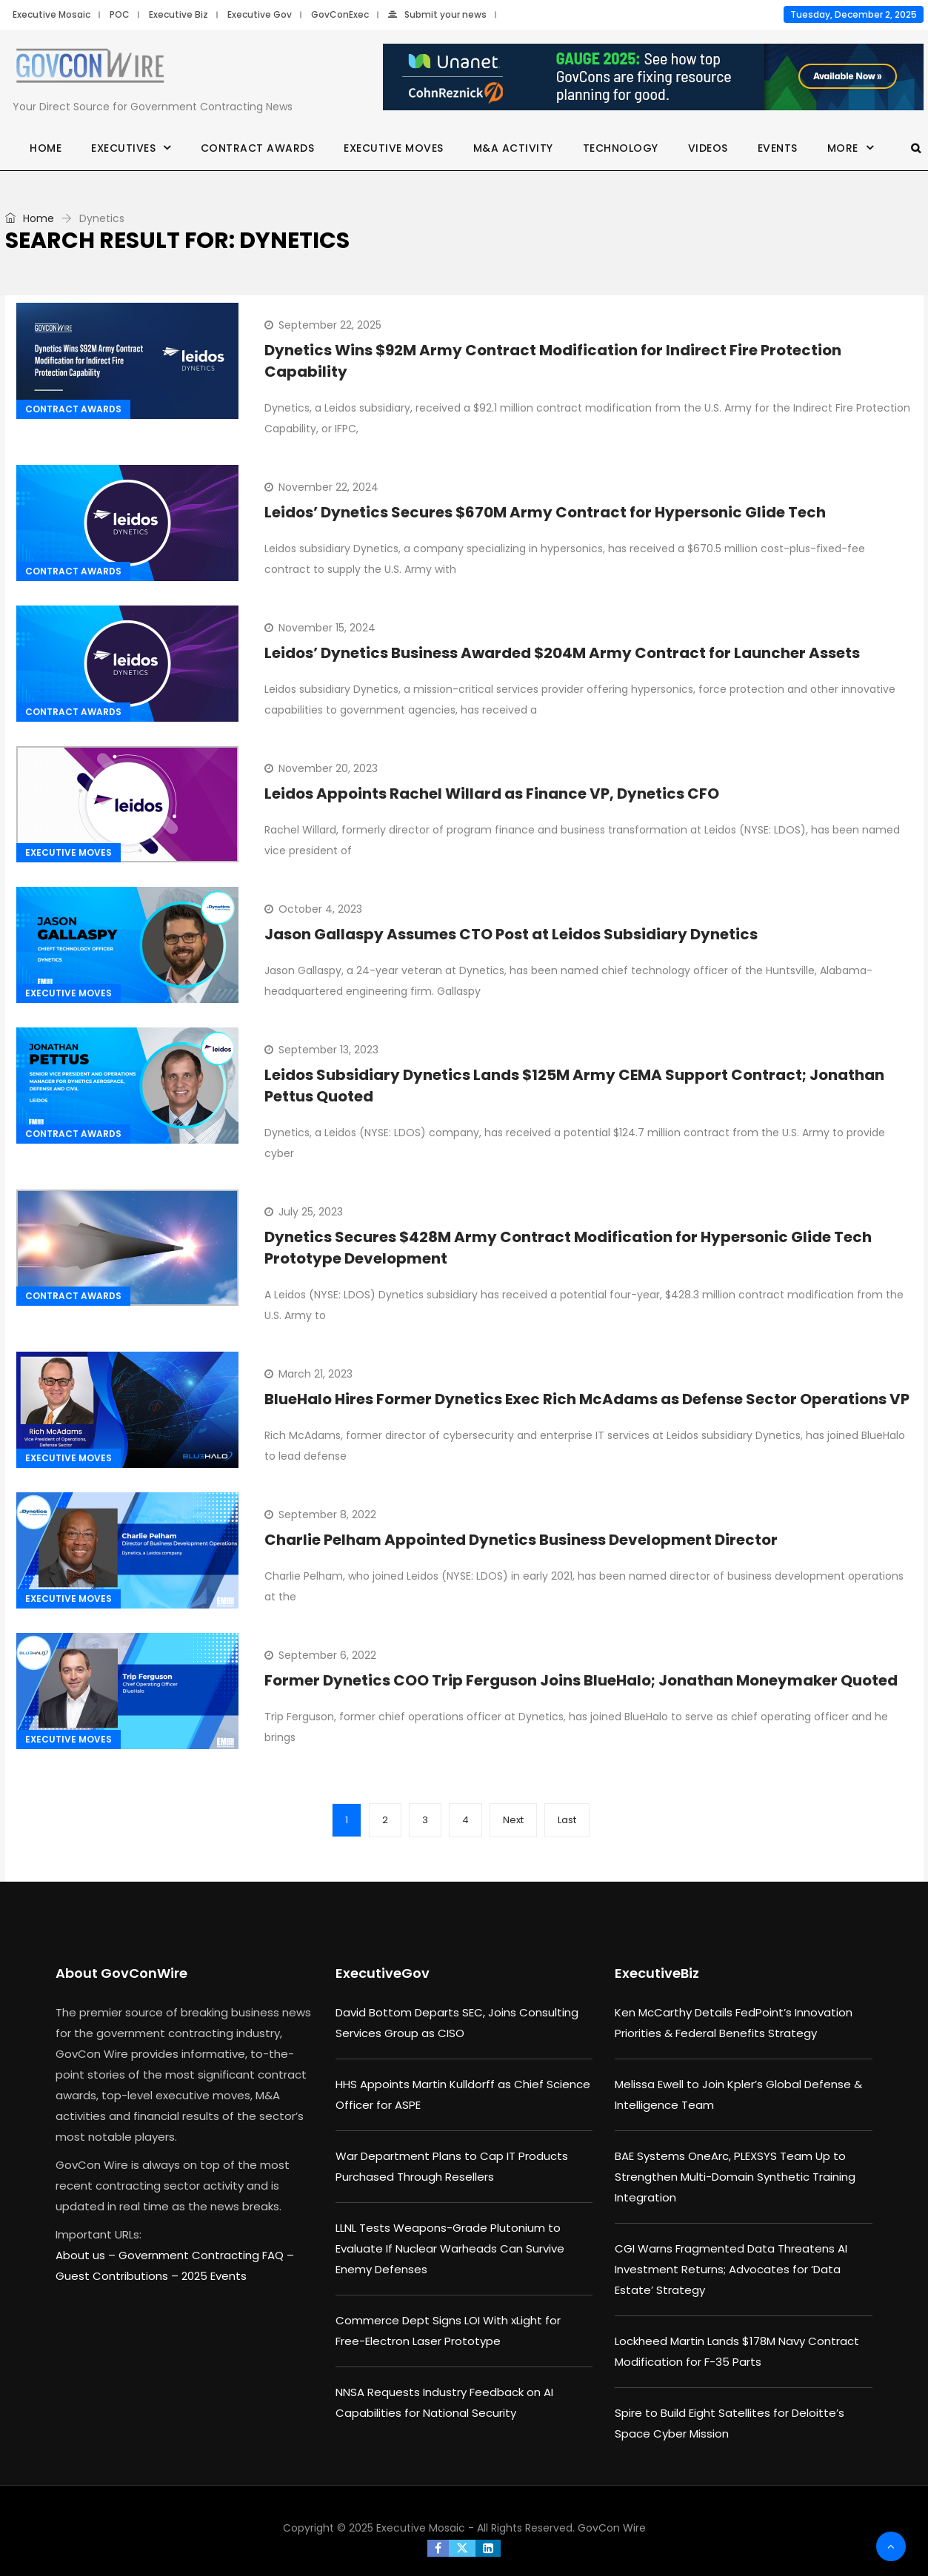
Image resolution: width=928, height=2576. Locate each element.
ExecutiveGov (383, 1973)
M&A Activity (513, 148)
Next (513, 1820)
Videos (708, 148)
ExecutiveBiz (657, 1973)
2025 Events (214, 2276)
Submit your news (437, 14)
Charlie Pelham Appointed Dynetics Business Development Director (521, 1539)
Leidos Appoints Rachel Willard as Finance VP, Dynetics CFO (491, 793)
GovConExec (340, 14)
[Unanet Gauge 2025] (653, 77)
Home (45, 148)
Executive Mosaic (51, 14)
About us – (87, 2255)
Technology (620, 148)
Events (778, 148)
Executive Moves (394, 148)
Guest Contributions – (118, 2276)
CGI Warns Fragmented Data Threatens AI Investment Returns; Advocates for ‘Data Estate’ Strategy (731, 2269)
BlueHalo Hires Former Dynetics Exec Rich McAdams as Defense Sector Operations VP (586, 1399)
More (842, 148)
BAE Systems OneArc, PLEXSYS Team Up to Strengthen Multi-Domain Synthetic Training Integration (735, 2176)
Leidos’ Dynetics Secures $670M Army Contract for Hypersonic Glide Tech (545, 512)
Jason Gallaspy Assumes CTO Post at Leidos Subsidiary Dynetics (511, 934)
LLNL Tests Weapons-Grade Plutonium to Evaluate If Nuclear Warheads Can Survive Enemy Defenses (450, 2248)
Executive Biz (178, 14)
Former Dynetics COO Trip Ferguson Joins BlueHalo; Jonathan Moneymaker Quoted (581, 1680)
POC (120, 14)
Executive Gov (259, 14)
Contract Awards (258, 148)
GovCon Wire (612, 2527)
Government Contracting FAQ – (206, 2255)
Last (567, 1820)
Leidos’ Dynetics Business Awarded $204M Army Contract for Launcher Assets (562, 653)
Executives (123, 148)
